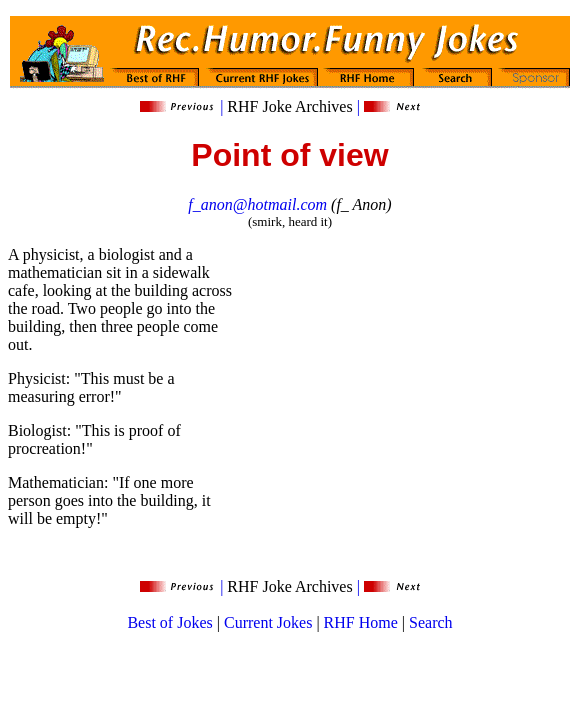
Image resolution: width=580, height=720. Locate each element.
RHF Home (361, 622)
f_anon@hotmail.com (257, 204)
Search (431, 622)
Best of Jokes (169, 622)
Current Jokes (268, 622)
